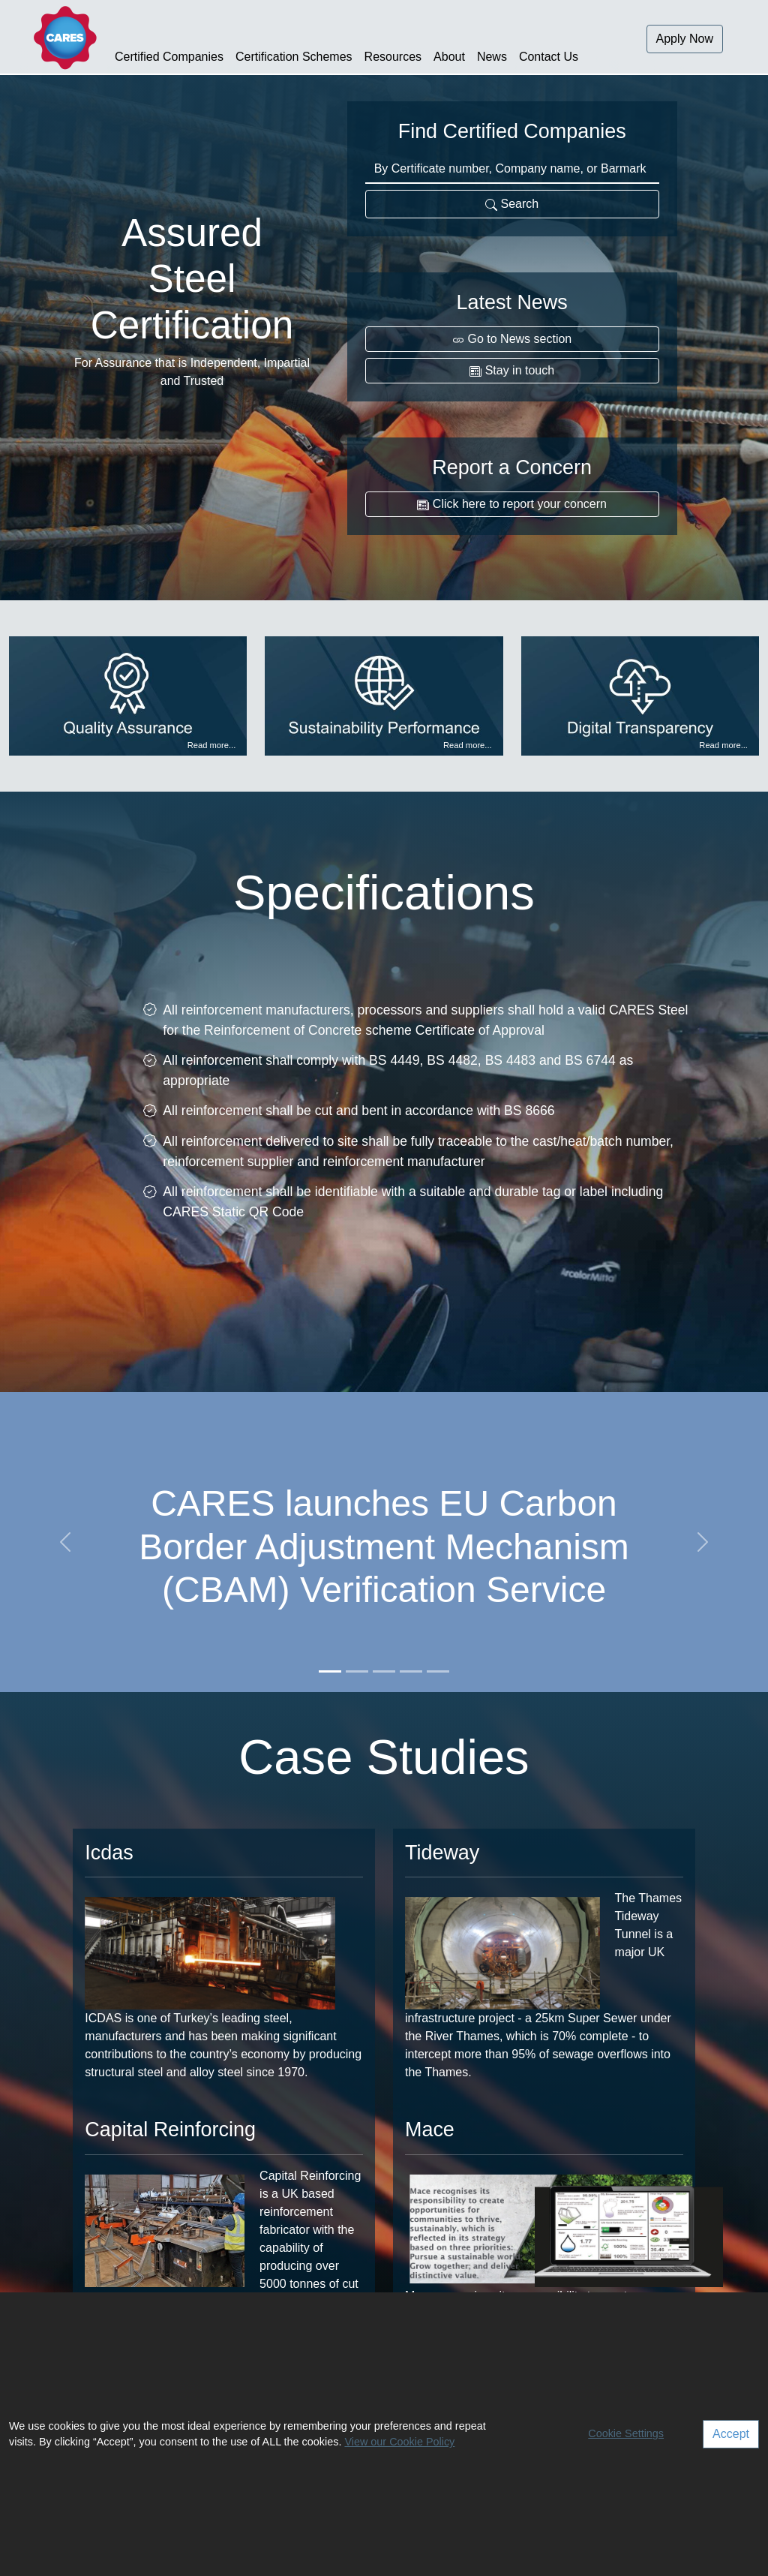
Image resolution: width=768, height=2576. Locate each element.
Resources (393, 56)
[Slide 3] (384, 1671)
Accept (730, 2433)
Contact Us (548, 56)
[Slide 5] (438, 1671)
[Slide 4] (411, 1671)
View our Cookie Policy (399, 2442)
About (449, 56)
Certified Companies (169, 56)
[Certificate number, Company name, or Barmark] (512, 169)
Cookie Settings (626, 2433)
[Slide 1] (330, 1671)
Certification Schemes (294, 56)
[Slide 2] (357, 1671)
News (492, 56)
